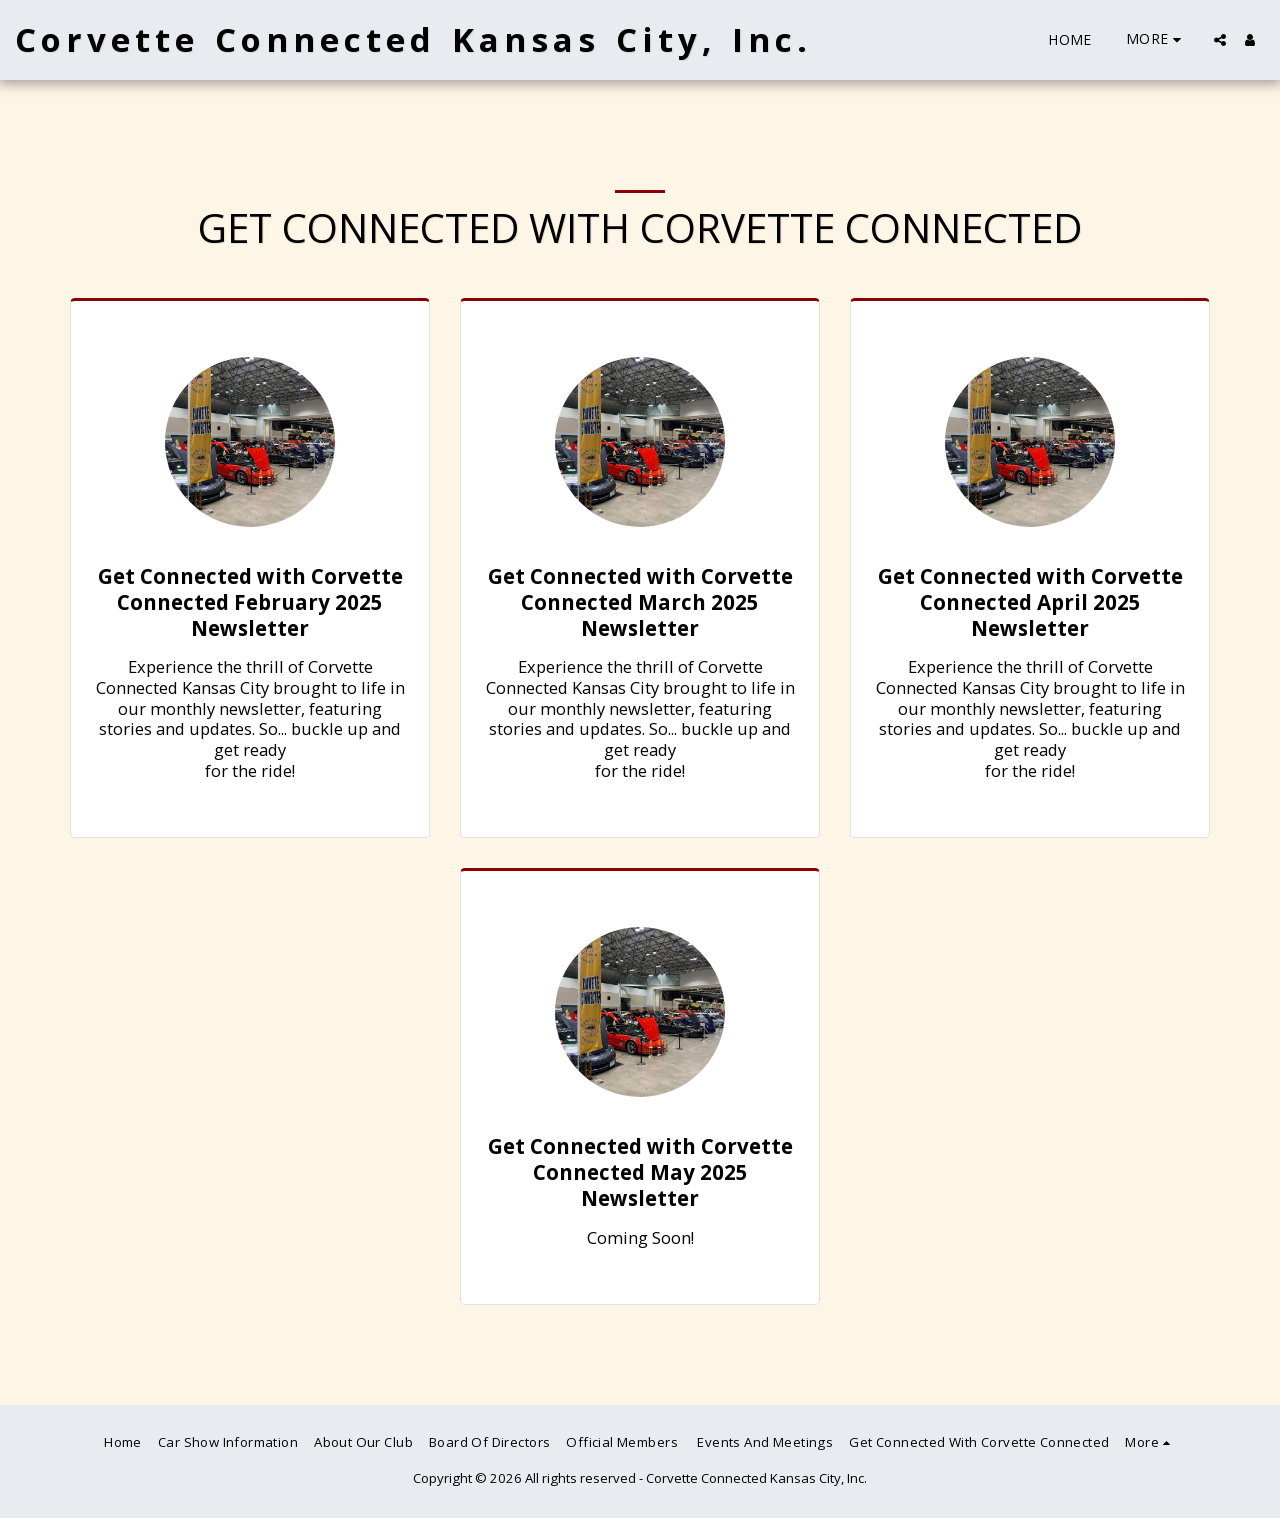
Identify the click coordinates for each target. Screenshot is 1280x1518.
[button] (1220, 40)
